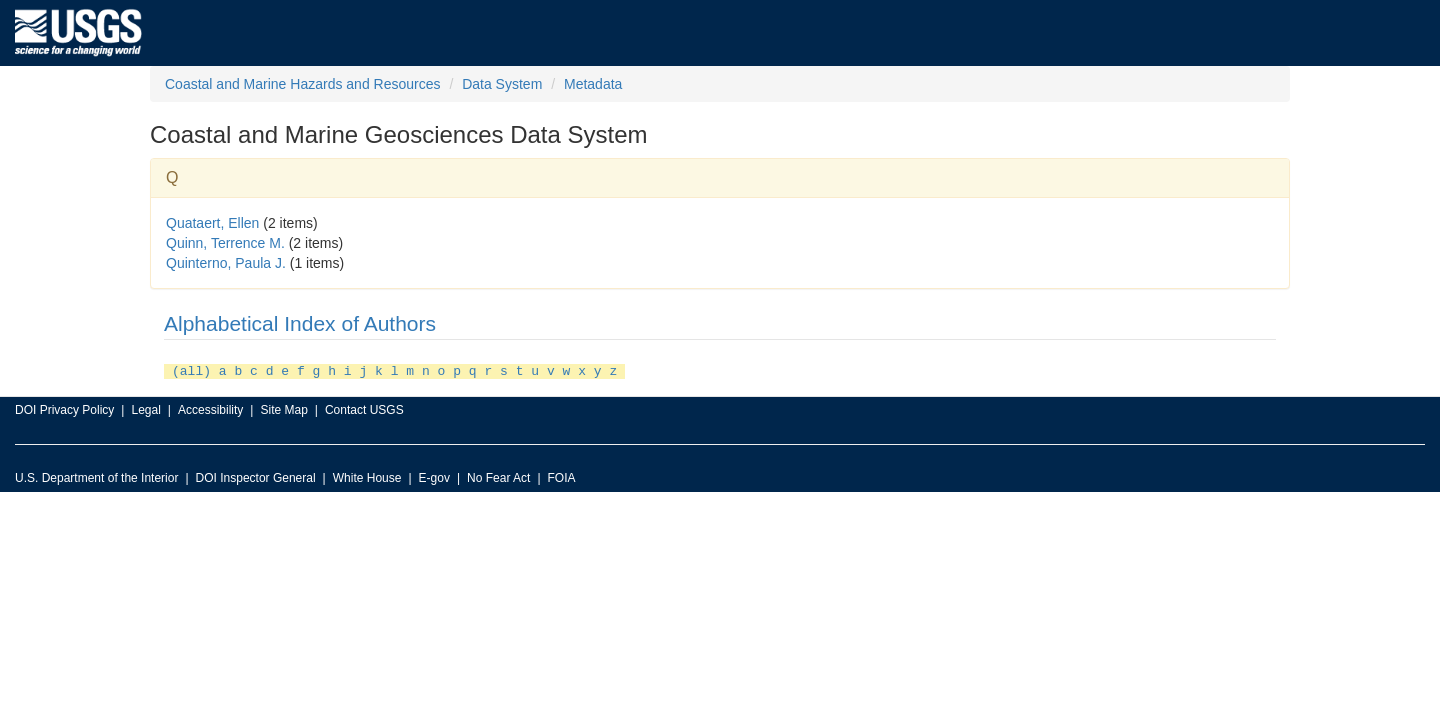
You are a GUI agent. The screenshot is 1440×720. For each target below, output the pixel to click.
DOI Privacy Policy (64, 408)
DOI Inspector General (256, 476)
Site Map (283, 408)
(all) (191, 370)
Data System (502, 84)
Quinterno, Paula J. (226, 263)
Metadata (593, 84)
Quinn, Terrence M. (225, 243)
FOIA (562, 476)
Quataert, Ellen (212, 223)
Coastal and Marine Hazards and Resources (302, 84)
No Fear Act (498, 476)
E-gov (434, 476)
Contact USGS (364, 408)
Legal (145, 408)
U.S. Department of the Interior (96, 476)
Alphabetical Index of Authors (300, 323)
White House (367, 476)
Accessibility (210, 408)
